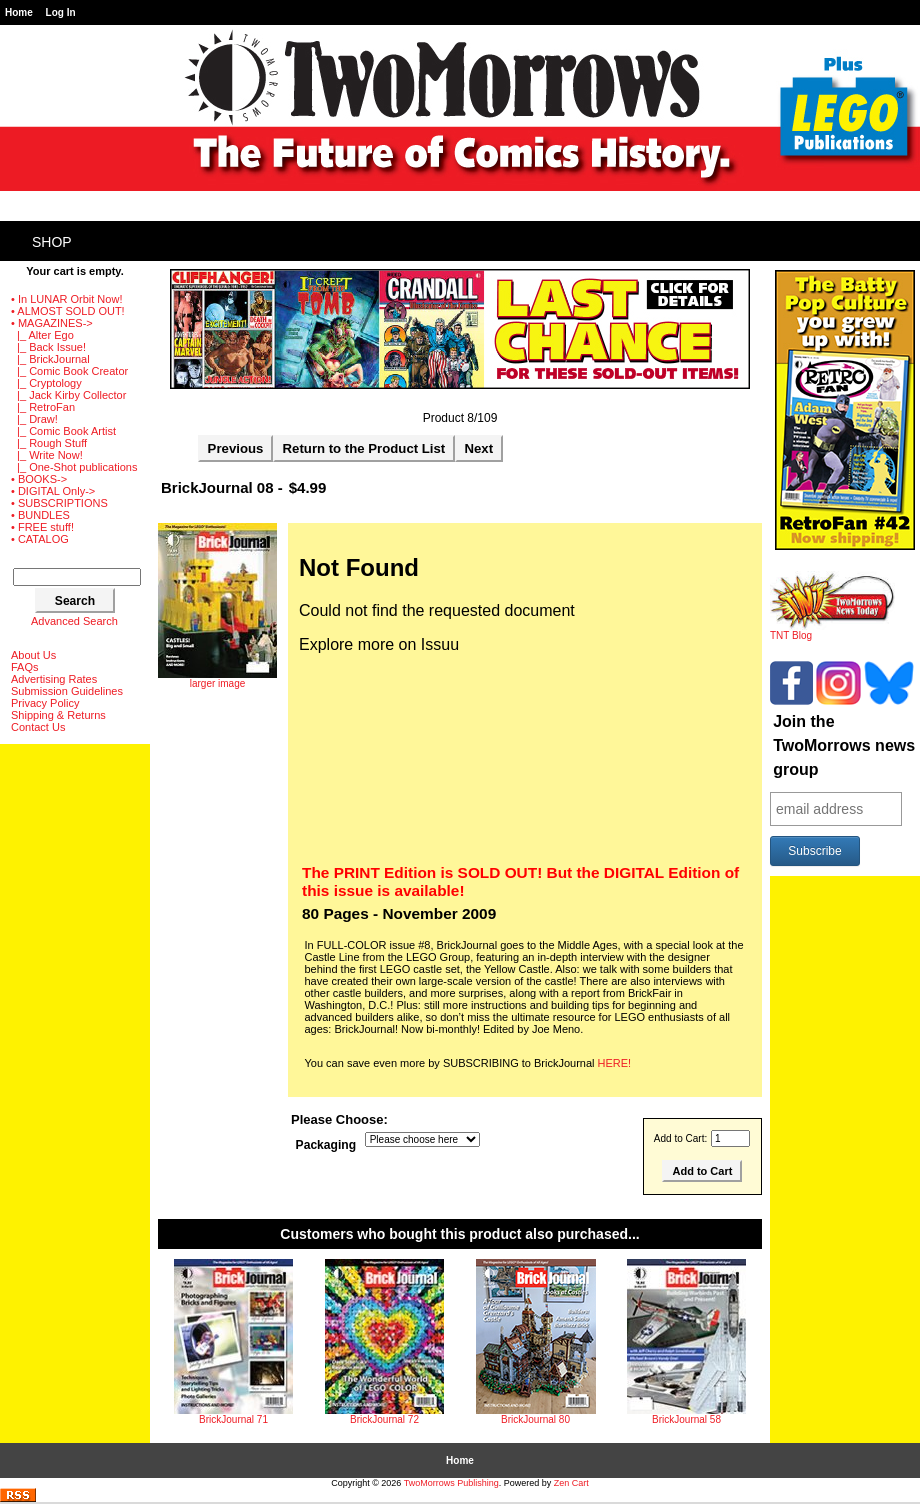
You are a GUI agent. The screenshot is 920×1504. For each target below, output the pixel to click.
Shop (52, 242)
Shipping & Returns (58, 715)
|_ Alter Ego (42, 335)
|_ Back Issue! (48, 347)
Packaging (326, 1145)
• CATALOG (40, 539)
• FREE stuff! (42, 527)
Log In (61, 12)
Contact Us (38, 727)
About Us (33, 655)
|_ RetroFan (43, 407)
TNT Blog (832, 631)
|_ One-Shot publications (74, 467)
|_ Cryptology (46, 383)
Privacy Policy (45, 703)
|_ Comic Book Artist (63, 431)
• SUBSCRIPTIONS (59, 503)
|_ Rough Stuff (49, 443)
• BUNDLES (40, 515)
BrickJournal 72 (384, 1419)
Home (19, 12)
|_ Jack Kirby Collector (68, 395)
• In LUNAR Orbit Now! (66, 299)
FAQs (25, 667)
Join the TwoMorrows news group (844, 745)
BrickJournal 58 (686, 1419)
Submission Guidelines (67, 691)
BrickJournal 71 (233, 1419)
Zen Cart (571, 1483)
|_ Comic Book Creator (69, 371)
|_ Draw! (34, 419)
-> (52, 323)
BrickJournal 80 (535, 1419)
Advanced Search (74, 621)
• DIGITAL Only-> (53, 491)
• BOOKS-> (39, 479)
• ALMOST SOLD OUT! (68, 311)
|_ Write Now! (47, 455)
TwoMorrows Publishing (451, 1483)
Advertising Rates (54, 679)
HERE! (615, 1063)
